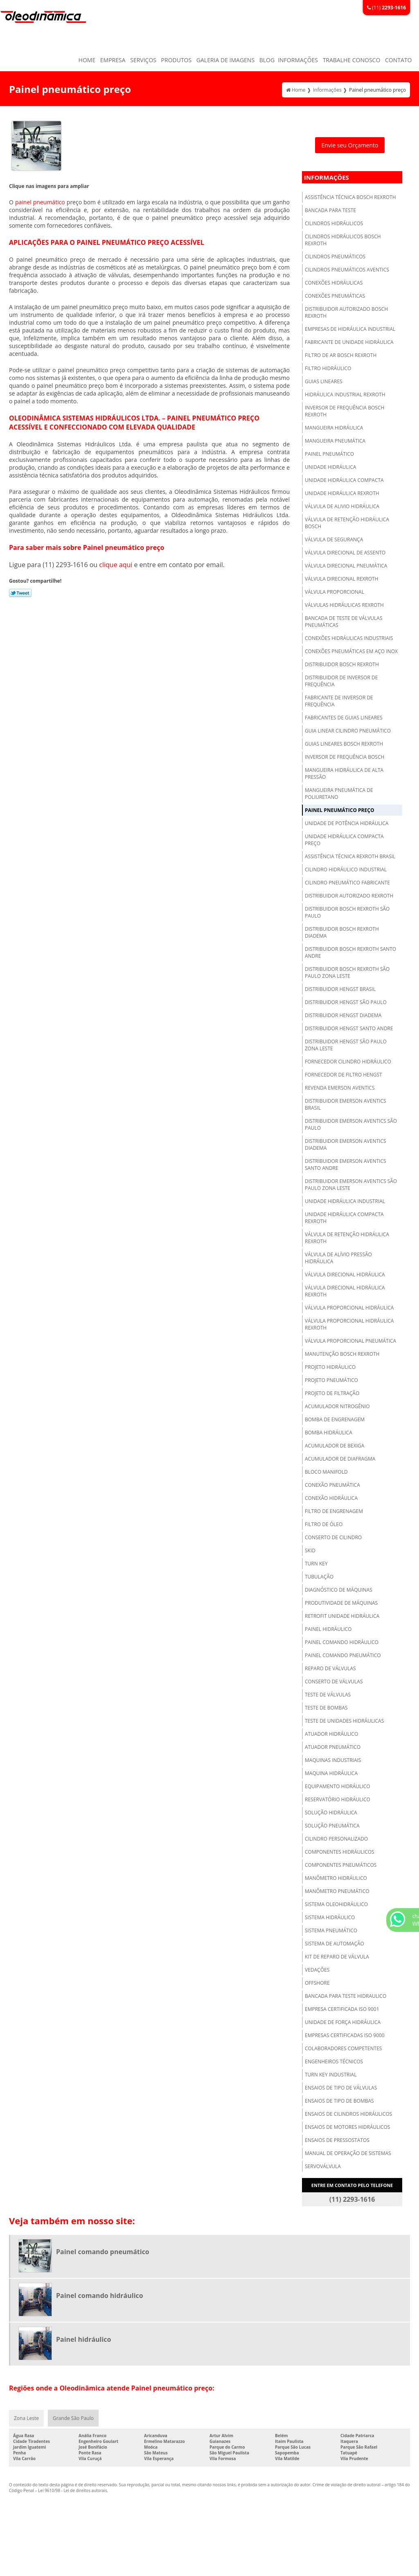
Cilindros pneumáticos (335, 256)
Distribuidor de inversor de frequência (341, 681)
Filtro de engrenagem (334, 1511)
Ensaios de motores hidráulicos (347, 2127)
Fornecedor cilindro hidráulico (348, 1061)
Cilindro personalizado (336, 1838)
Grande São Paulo (73, 2418)
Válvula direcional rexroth (341, 578)
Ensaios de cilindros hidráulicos (348, 2113)
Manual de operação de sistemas (348, 2153)
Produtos (176, 60)
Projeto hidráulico (330, 1367)
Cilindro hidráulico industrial (346, 869)
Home (87, 60)
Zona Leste (26, 2418)
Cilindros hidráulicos (334, 223)
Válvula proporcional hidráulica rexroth (349, 1324)
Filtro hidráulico (328, 368)
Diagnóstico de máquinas (338, 1589)
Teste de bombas (326, 1707)
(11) (386, 7)
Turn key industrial (330, 2074)
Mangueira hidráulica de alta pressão (344, 773)
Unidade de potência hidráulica (346, 823)
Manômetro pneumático (337, 1891)
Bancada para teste (330, 210)
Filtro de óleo (323, 1524)
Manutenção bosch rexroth (342, 1353)
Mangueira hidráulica (334, 427)
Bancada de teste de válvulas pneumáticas (344, 622)
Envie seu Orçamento (349, 145)
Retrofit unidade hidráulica (342, 1616)
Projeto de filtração (332, 1393)
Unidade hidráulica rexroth (342, 493)
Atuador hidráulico (331, 1733)
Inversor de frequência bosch (344, 756)
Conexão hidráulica (331, 1498)
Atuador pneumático (332, 1747)
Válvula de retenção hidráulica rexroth (347, 1238)
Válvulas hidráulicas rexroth (344, 605)
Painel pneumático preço (339, 810)
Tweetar (20, 593)
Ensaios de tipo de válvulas (341, 2087)
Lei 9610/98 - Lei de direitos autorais (72, 2490)
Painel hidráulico (328, 1629)
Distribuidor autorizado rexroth (349, 895)
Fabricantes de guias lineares (344, 717)
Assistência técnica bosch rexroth (350, 197)
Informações (298, 60)
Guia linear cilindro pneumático (348, 730)
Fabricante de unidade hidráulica (349, 342)
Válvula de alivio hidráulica (342, 506)
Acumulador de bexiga (334, 1445)
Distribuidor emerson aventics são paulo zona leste (351, 1185)
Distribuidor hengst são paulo (346, 1002)
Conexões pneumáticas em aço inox (351, 651)
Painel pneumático (329, 453)
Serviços (143, 60)
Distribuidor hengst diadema (343, 1015)
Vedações (317, 1969)
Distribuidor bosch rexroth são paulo (347, 912)
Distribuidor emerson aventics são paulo (351, 1124)
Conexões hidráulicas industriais (349, 638)
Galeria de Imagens (225, 60)
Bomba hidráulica (328, 1432)
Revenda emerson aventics (340, 1087)
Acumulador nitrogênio (337, 1406)
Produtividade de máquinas (341, 1602)
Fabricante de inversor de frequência (339, 701)
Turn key (316, 1563)
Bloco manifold (326, 1471)
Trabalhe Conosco (352, 60)
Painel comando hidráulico (341, 1642)
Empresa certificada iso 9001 (342, 2009)
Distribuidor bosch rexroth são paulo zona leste (347, 972)
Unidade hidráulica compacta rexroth (344, 1218)
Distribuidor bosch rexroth (342, 664)
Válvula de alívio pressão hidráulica (338, 1258)
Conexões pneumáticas (335, 295)
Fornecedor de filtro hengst (343, 1074)
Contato (398, 60)
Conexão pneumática (332, 1484)
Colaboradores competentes (343, 2048)
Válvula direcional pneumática (346, 565)
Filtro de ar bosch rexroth (340, 355)
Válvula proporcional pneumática (350, 1340)
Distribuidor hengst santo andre (349, 1028)
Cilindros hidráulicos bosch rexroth (343, 240)
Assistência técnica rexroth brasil (350, 856)
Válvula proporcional (334, 591)
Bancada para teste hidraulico (345, 1995)
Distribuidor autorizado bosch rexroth (346, 312)
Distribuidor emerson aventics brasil (345, 1104)
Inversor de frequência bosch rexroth (344, 411)
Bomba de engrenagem (335, 1419)
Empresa (113, 60)
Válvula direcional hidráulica (345, 1274)
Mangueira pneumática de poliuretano (339, 794)
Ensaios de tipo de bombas (339, 2100)
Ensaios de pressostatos (337, 2140)
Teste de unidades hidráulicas (344, 1720)
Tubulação (319, 1576)
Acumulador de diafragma (340, 1458)
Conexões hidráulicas (334, 282)
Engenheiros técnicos (334, 2061)
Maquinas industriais (333, 1760)
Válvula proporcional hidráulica (349, 1307)
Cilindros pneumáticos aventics (347, 269)
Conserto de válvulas (334, 1681)
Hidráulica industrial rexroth (345, 394)
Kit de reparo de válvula (337, 1956)
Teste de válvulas (328, 1694)
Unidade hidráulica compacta (344, 480)
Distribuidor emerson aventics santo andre (345, 1165)
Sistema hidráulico (330, 1917)
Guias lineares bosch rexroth (344, 743)
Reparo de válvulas (330, 1668)
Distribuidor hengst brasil (340, 989)
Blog (267, 60)
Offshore (317, 1982)
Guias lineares (323, 381)
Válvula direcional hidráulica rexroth (345, 1291)
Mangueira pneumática (335, 440)
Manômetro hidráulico (336, 1878)
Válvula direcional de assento (345, 552)
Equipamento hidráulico (337, 1786)
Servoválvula (323, 2166)
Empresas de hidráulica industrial (350, 329)
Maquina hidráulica (331, 1773)
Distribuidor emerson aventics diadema (345, 1144)
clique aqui (115, 564)
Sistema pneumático (331, 1930)
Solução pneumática (332, 1825)
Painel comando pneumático (343, 1655)
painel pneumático (40, 202)
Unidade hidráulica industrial (345, 1201)
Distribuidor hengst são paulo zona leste (346, 1045)
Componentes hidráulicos (339, 1851)
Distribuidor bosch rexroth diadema (342, 932)
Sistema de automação (334, 1943)
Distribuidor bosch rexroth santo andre (350, 952)
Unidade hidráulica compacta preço (344, 840)
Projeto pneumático (331, 1380)
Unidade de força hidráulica (343, 2022)
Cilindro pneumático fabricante (347, 882)
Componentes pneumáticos (340, 1864)
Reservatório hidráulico (337, 1799)
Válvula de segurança (334, 539)
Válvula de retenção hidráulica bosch (347, 523)
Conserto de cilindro (333, 1537)
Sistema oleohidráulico (336, 1904)
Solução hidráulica (331, 1812)
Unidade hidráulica (330, 467)
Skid (310, 1550)
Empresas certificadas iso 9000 (345, 2035)
